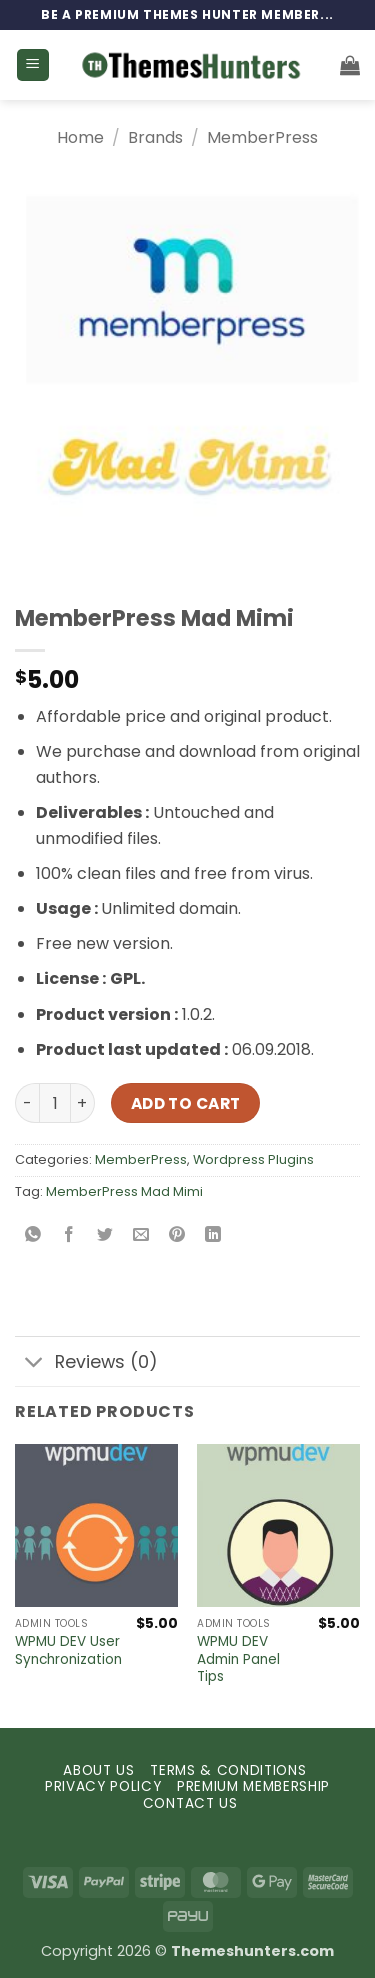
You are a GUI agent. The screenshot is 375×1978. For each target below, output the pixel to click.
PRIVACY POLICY (103, 1786)
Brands (155, 137)
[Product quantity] (55, 1103)
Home (80, 137)
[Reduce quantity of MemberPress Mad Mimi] (27, 1103)
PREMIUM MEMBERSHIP (253, 1786)
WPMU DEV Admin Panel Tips (238, 1659)
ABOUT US (98, 1770)
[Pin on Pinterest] (177, 1236)
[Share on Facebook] (69, 1236)
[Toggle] (34, 1363)
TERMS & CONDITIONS (228, 1770)
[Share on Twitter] (105, 1236)
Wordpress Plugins (253, 1159)
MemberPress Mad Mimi (124, 1191)
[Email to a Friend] (141, 1236)
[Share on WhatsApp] (33, 1236)
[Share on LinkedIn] (213, 1236)
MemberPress (262, 137)
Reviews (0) (86, 1363)
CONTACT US (190, 1803)
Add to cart (186, 1103)
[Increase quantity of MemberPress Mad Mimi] (83, 1103)
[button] (33, 65)
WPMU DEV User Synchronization (68, 1650)
